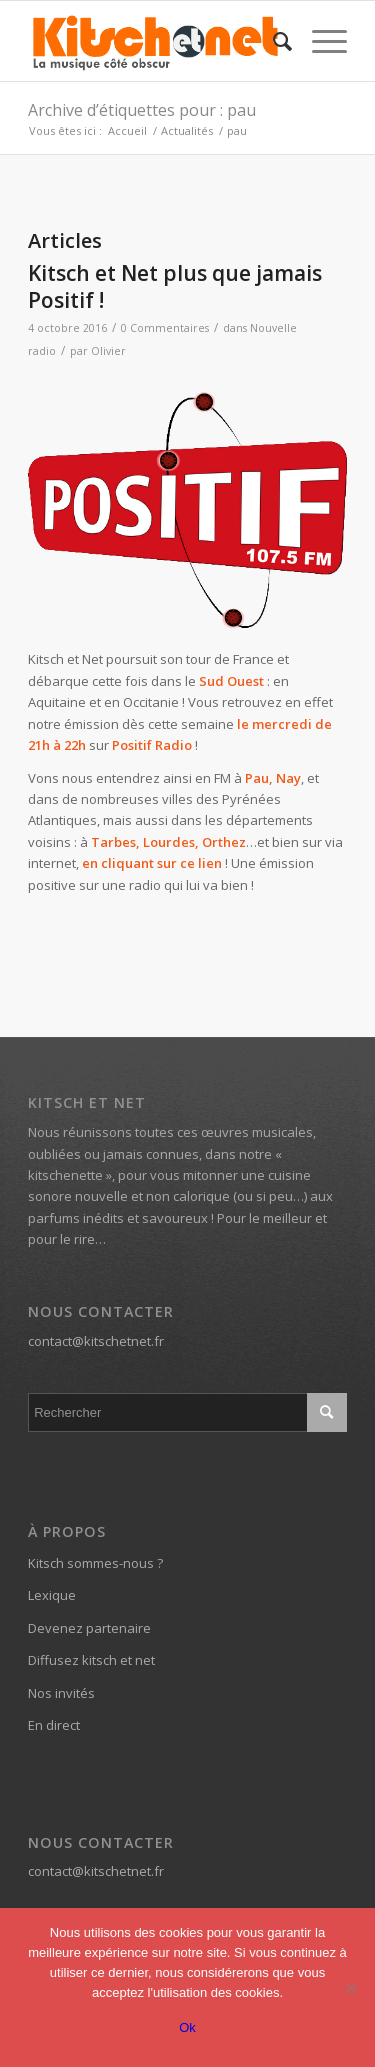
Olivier (108, 351)
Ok (187, 2027)
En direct (54, 1725)
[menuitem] (272, 41)
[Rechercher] (272, 41)
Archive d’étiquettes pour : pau (142, 110)
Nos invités (61, 1693)
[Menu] (319, 41)
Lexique (52, 1595)
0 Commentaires (165, 328)
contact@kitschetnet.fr (96, 1341)
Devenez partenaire (89, 1628)
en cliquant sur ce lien (152, 863)
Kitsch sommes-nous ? (95, 1563)
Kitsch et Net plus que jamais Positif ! (175, 286)
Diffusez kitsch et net (91, 1660)
